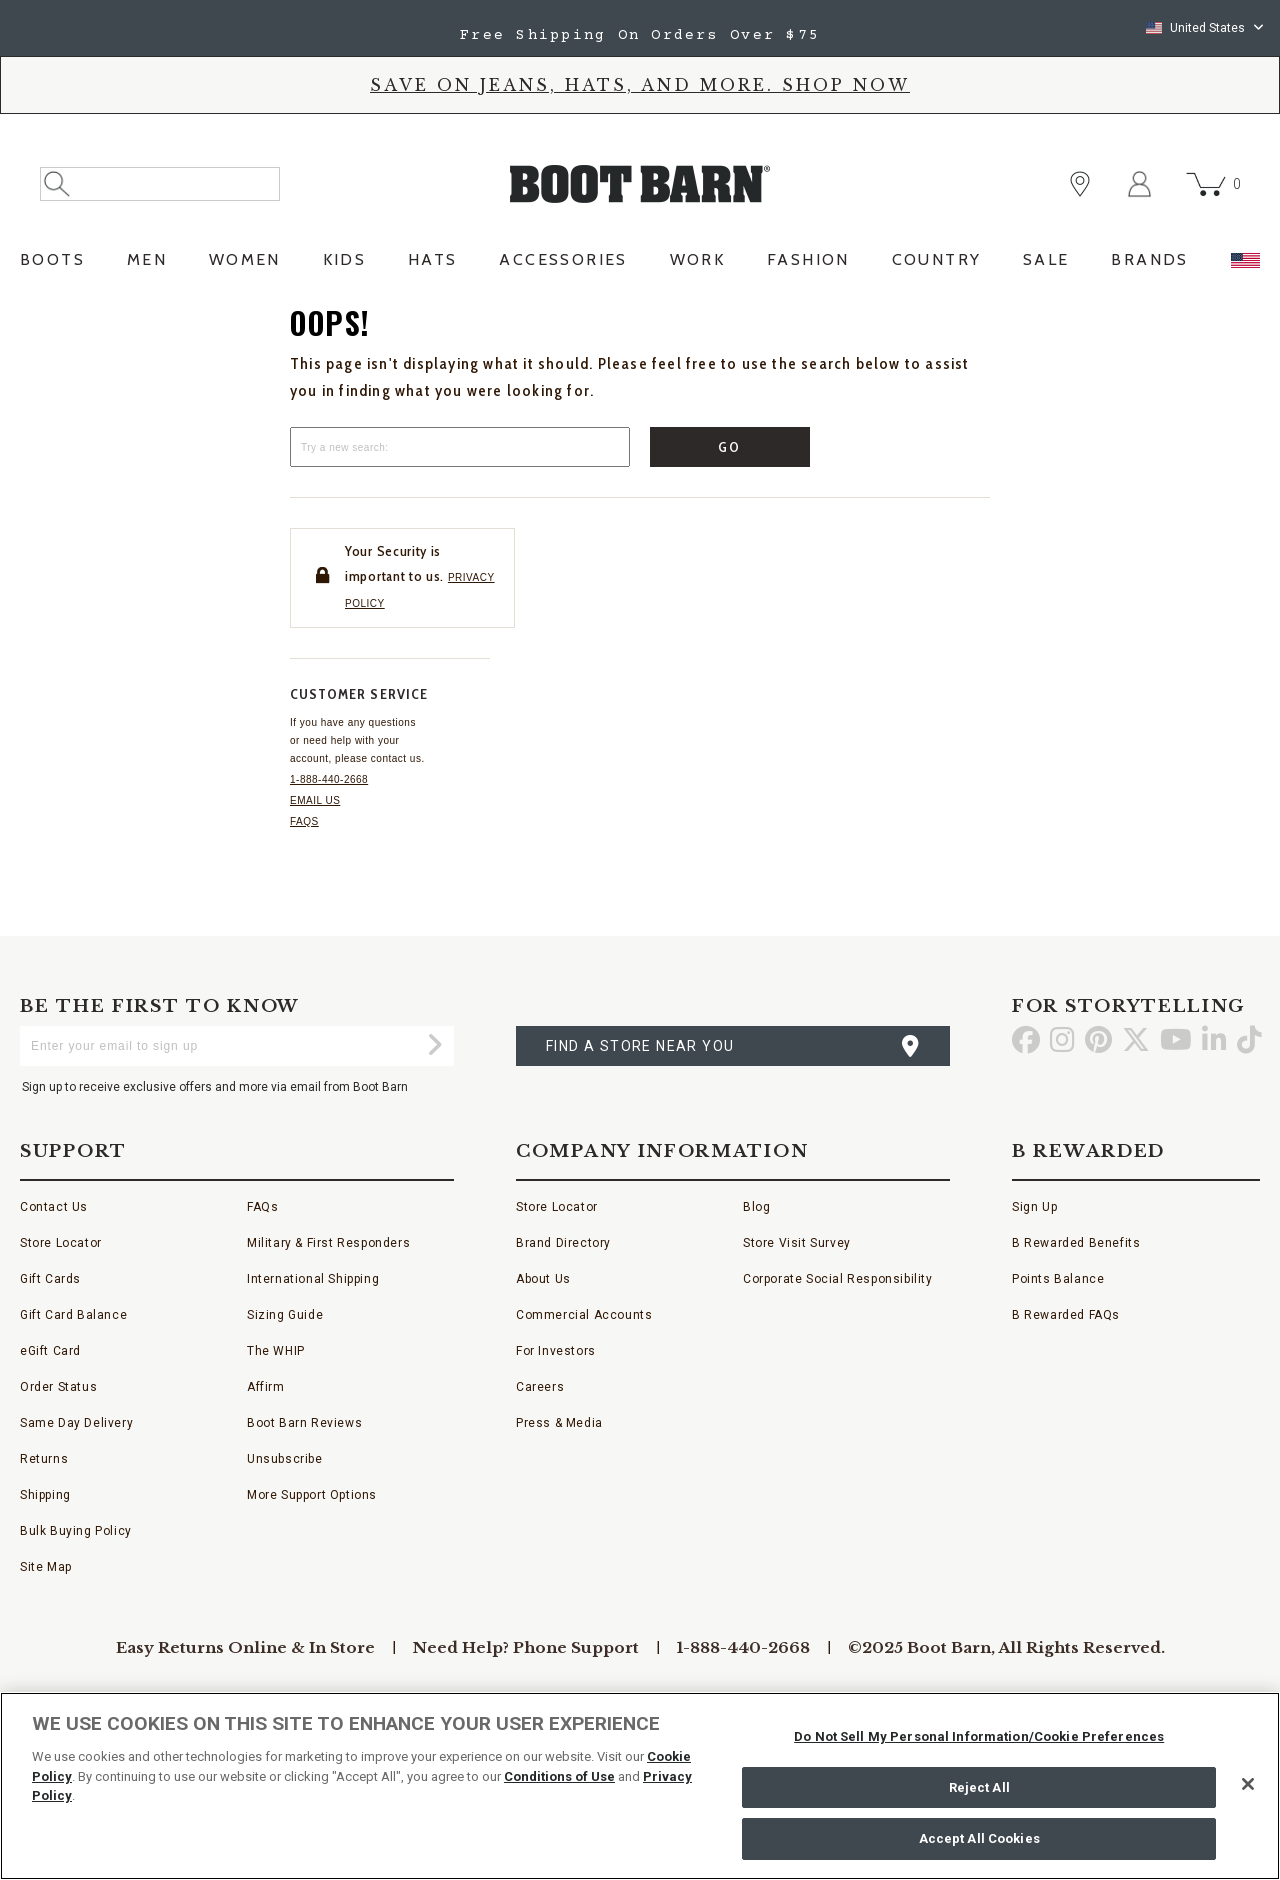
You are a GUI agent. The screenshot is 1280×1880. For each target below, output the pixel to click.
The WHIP (276, 1351)
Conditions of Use (559, 1776)
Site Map (46, 1567)
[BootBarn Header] (640, 200)
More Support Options (312, 1495)
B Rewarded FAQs (1066, 1315)
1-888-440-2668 (329, 779)
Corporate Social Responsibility (838, 1279)
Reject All (979, 1787)
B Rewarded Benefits (1076, 1243)
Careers (540, 1387)
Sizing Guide (285, 1315)
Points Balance (1058, 1279)
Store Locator (61, 1243)
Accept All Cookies (979, 1838)
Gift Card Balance (73, 1315)
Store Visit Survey (797, 1243)
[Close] (1248, 1784)
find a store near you (640, 1046)
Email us (315, 800)
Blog (756, 1207)
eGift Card (50, 1351)
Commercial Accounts (584, 1315)
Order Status (58, 1387)
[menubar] (640, 265)
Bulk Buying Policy (76, 1531)
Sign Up (1034, 1207)
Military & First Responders (328, 1243)
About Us (543, 1279)
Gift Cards (50, 1279)
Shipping (45, 1495)
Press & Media (559, 1423)
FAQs (304, 821)
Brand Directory (563, 1243)
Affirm (266, 1387)
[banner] (640, 143)
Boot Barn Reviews (304, 1423)
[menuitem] (52, 265)
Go (730, 447)
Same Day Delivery (76, 1423)
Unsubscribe (285, 1459)
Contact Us (54, 1207)
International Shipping (313, 1279)
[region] (640, 1786)
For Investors (556, 1351)
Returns (44, 1459)
